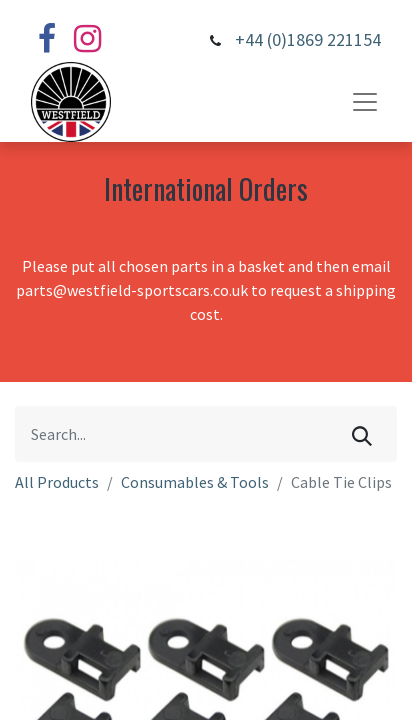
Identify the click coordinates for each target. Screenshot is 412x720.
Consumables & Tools (195, 482)
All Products (57, 482)
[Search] (362, 434)
